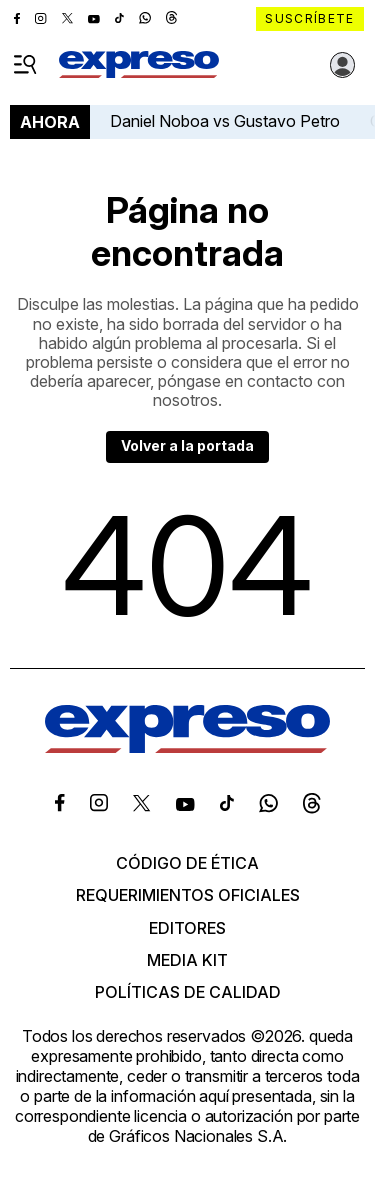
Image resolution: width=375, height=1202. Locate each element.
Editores (187, 928)
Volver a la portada (187, 445)
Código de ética (187, 863)
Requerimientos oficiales (188, 895)
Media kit (187, 960)
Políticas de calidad (188, 992)
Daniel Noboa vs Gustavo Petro (225, 121)
